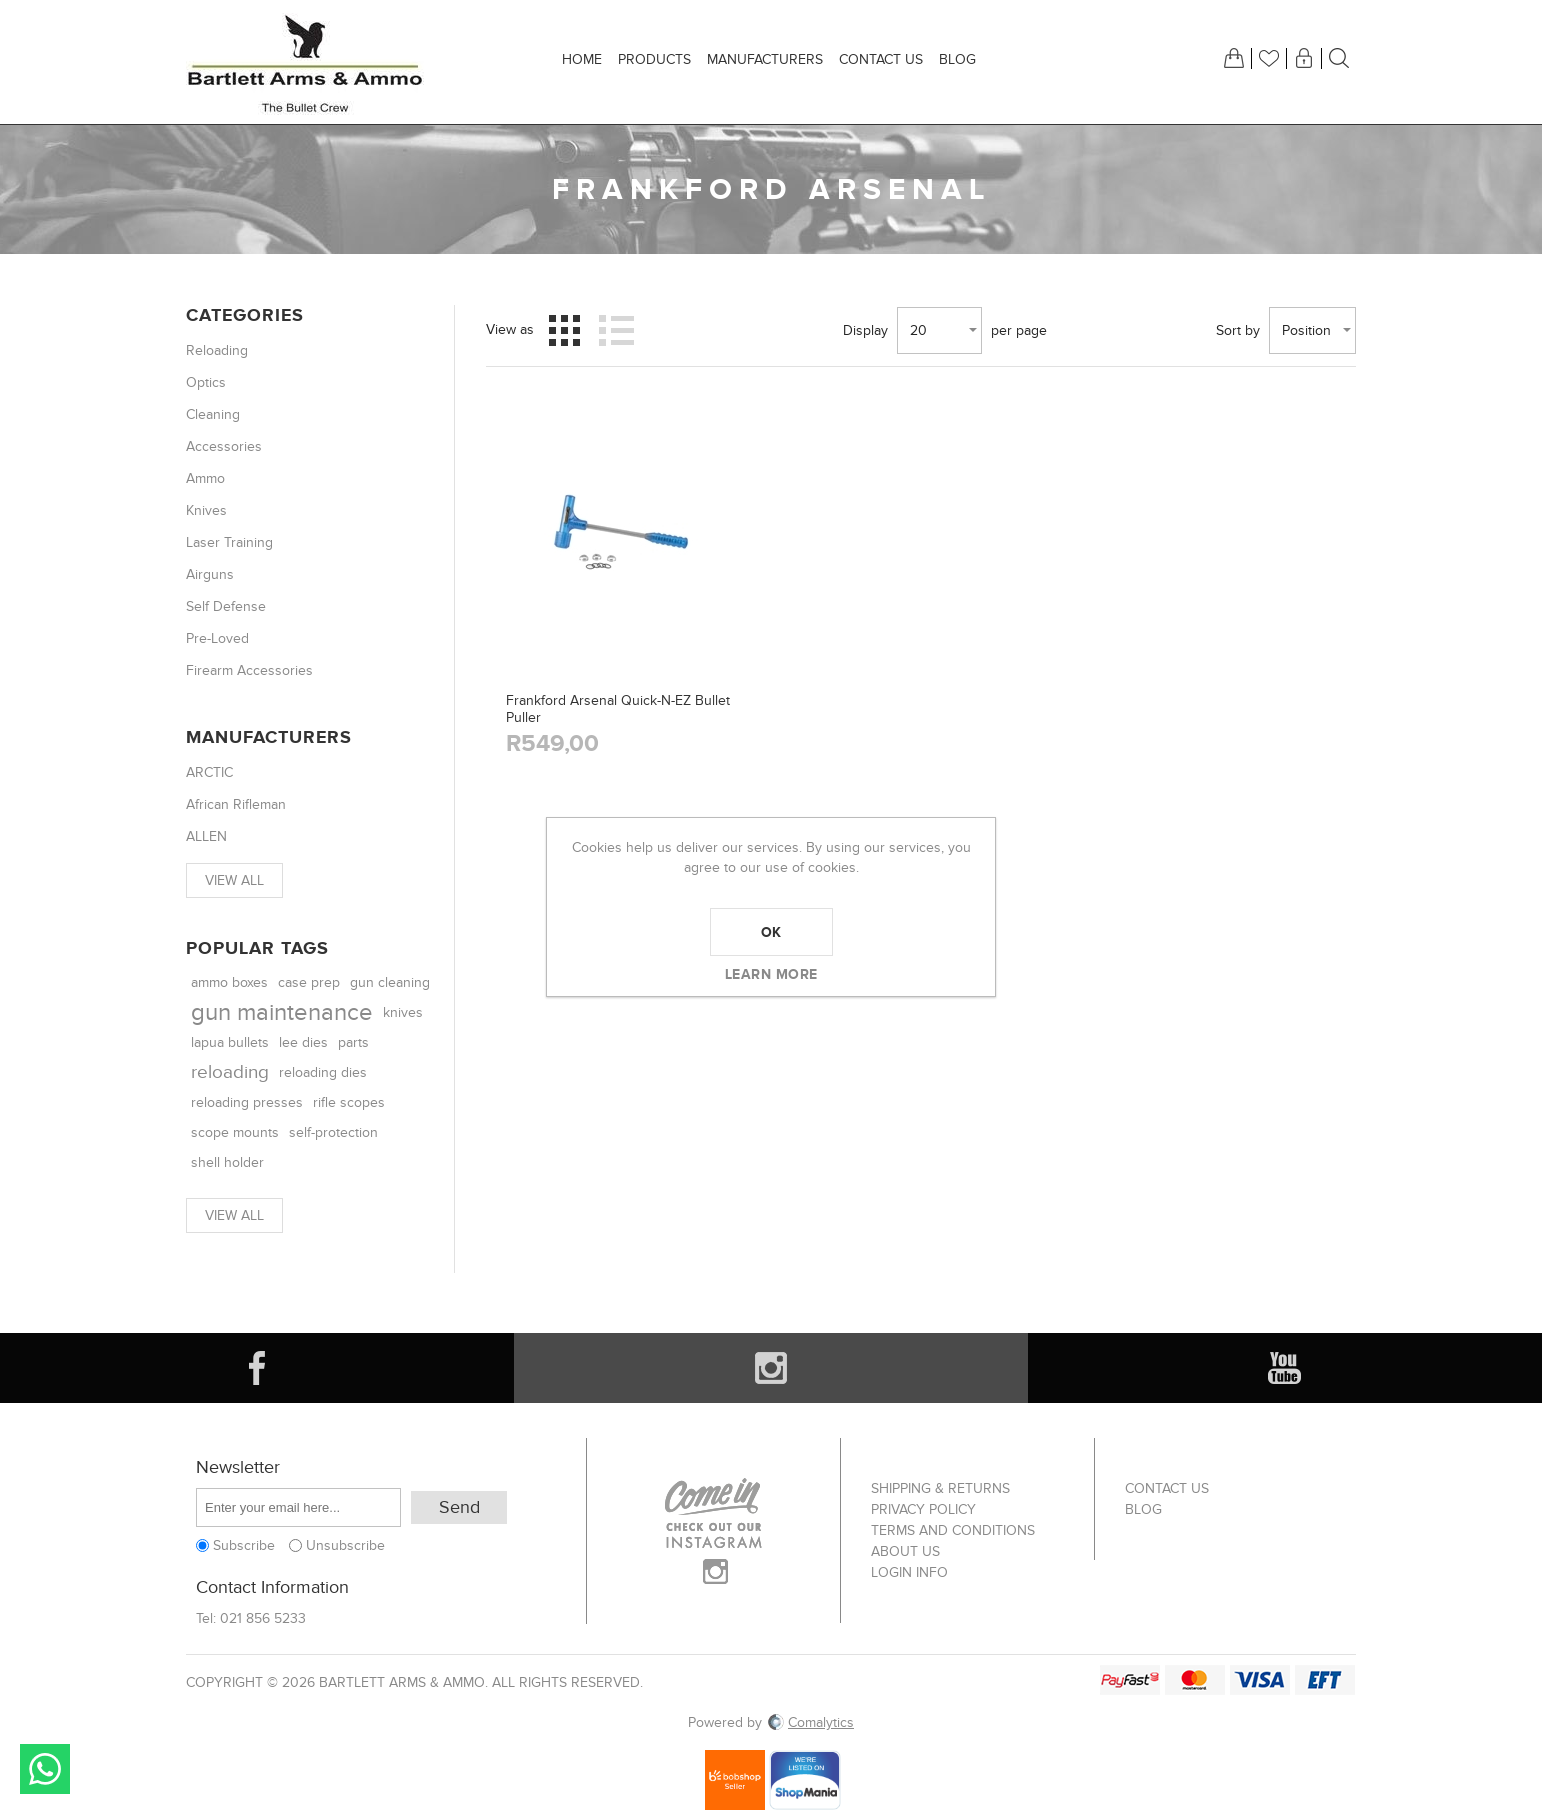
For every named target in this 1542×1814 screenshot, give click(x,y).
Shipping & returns (940, 1488)
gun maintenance (282, 1012)
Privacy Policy (923, 1509)
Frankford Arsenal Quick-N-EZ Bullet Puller (618, 709)
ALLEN (206, 836)
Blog (1143, 1509)
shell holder (227, 1162)
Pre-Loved (217, 638)
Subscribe (244, 1545)
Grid (564, 330)
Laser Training (229, 542)
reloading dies (323, 1072)
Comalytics (810, 1722)
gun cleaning (390, 983)
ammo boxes (229, 982)
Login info (909, 1572)
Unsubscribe (345, 1545)
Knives (206, 510)
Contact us (1167, 1488)
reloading (230, 1072)
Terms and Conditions (953, 1530)
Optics (206, 382)
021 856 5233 (263, 1618)
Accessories (224, 446)
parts (353, 1043)
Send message (45, 1769)
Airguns (210, 574)
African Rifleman (236, 804)
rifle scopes (349, 1102)
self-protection (333, 1133)
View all (234, 880)
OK (771, 932)
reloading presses (247, 1103)
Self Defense (226, 606)
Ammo (205, 478)
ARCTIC (209, 772)
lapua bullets (230, 1043)
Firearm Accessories (249, 670)
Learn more (771, 974)
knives (403, 1013)
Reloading (217, 350)
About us (905, 1551)
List (616, 330)
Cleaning (213, 414)
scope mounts (235, 1132)
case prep (309, 982)
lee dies (303, 1043)
